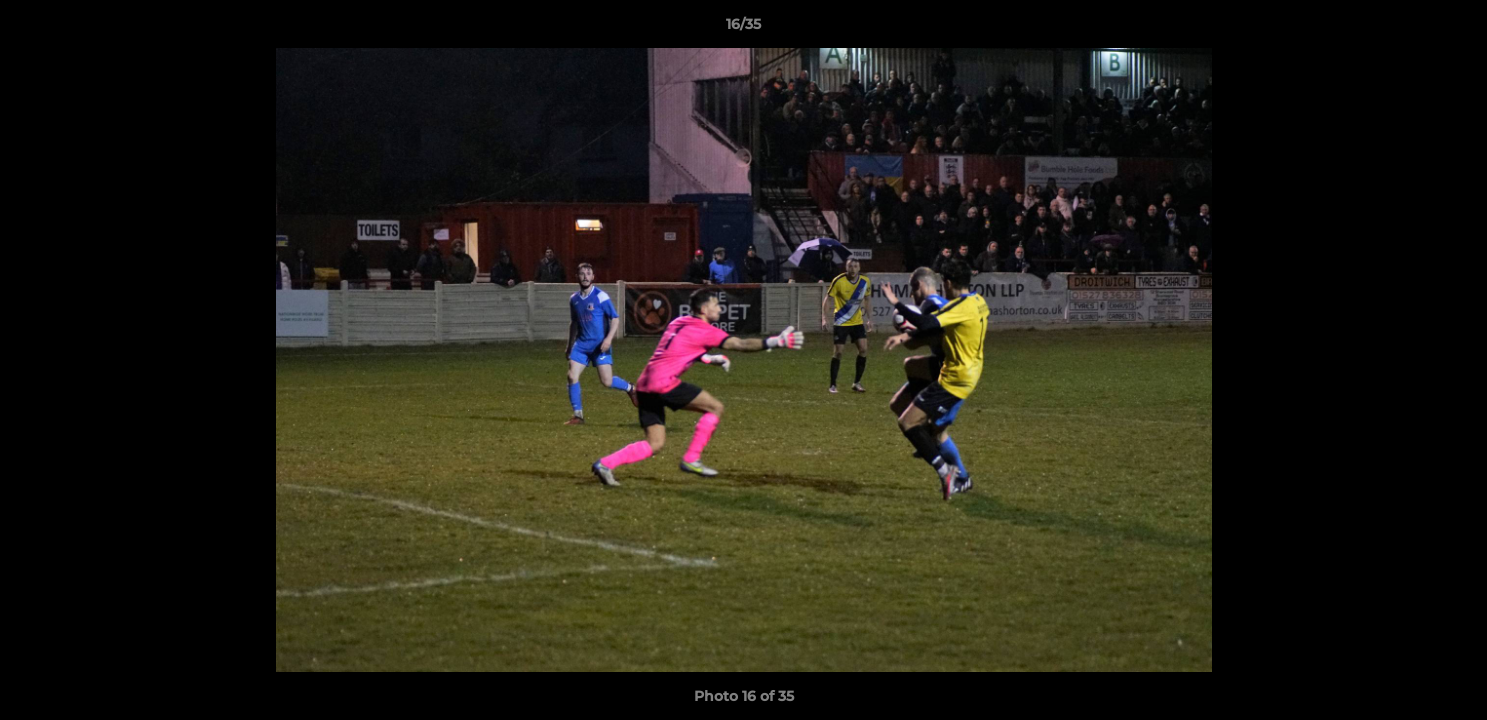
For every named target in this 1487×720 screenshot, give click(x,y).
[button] (1451, 29)
